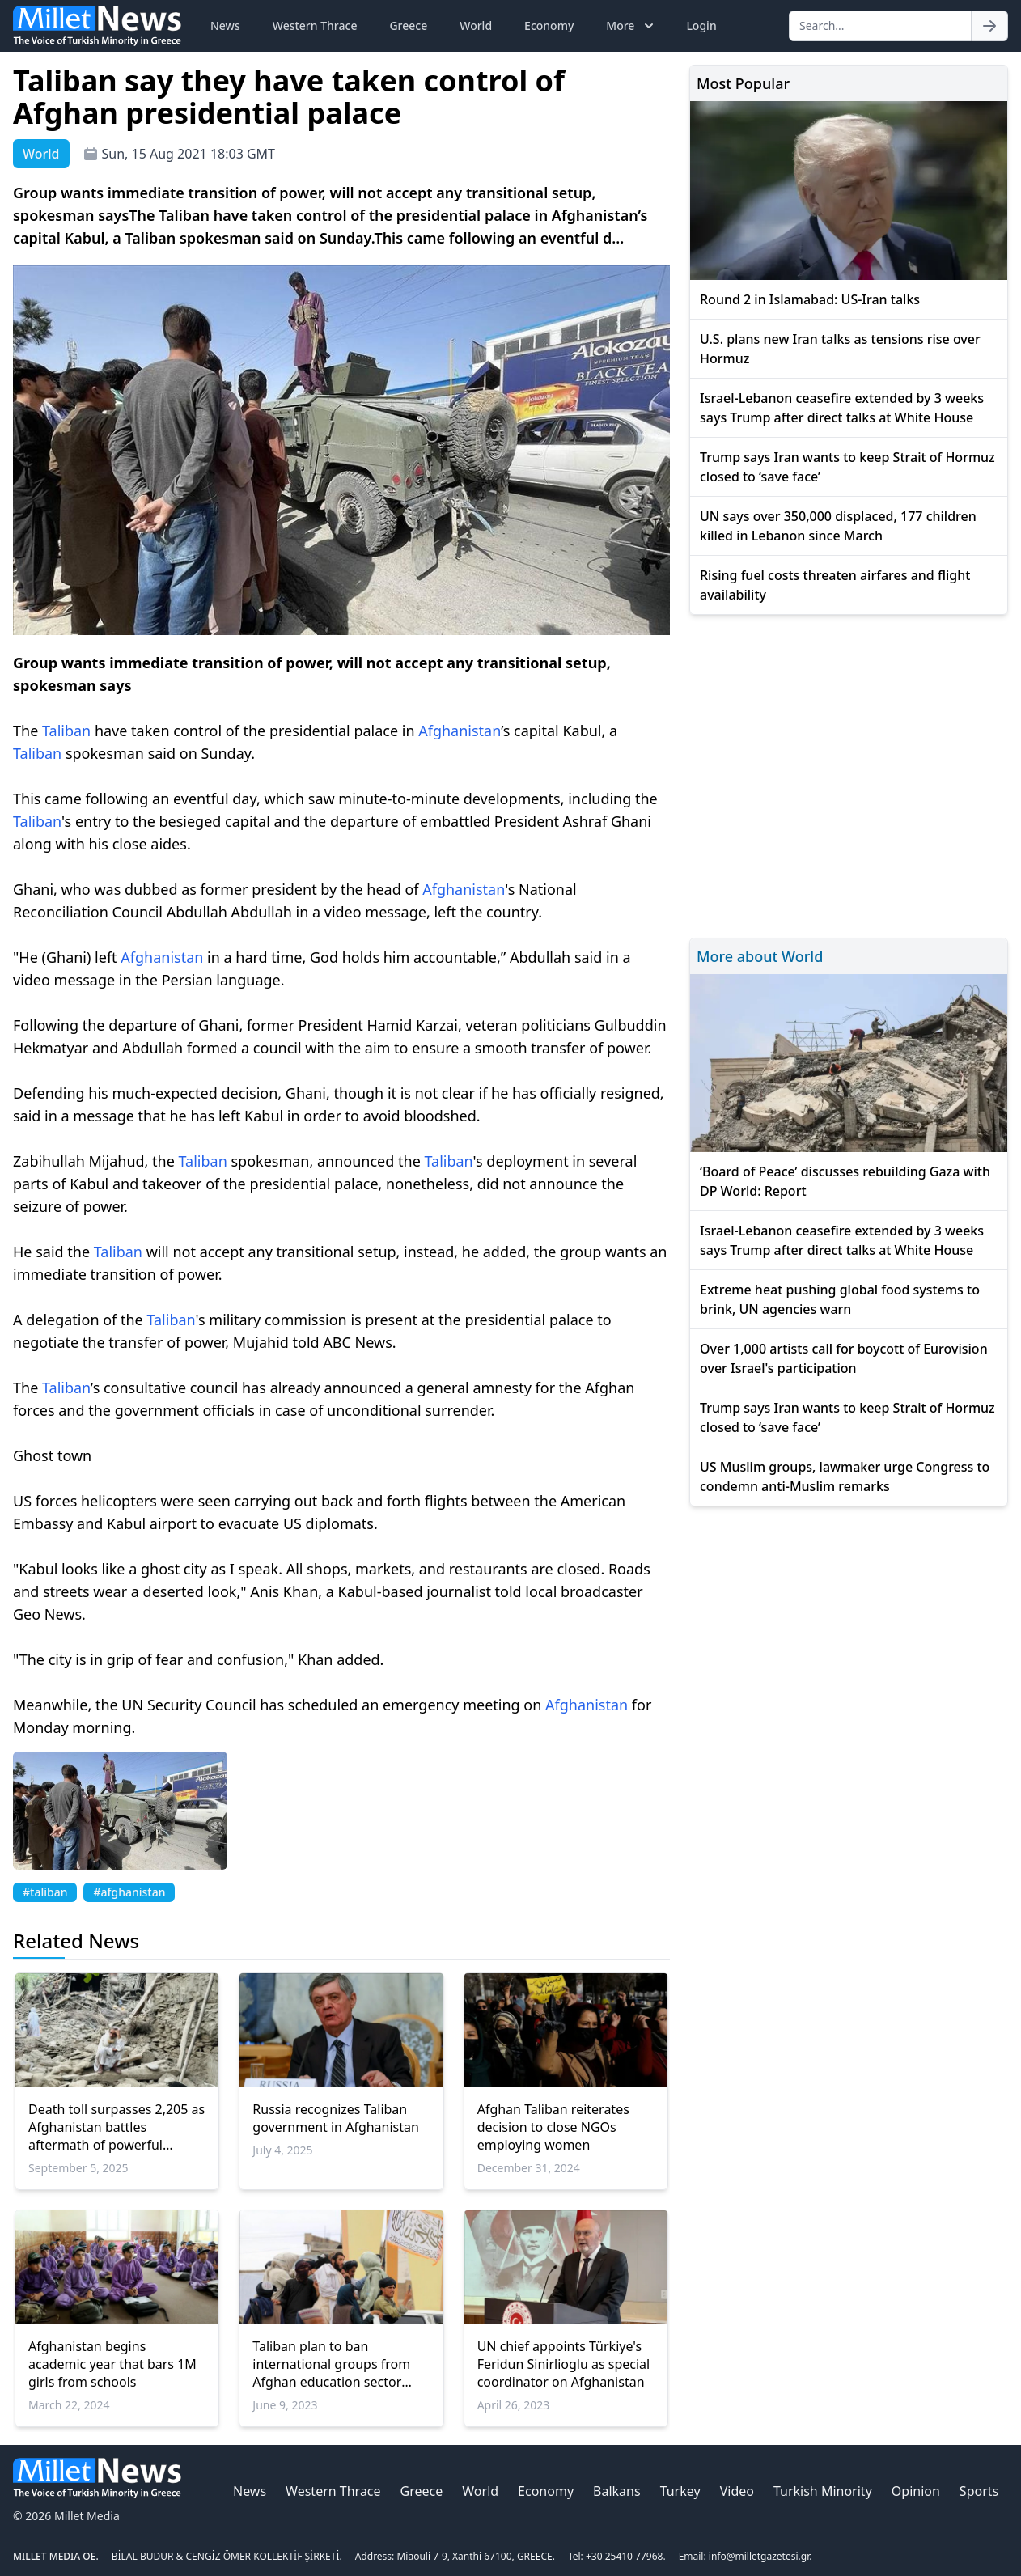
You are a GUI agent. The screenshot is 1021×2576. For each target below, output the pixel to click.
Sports (979, 2491)
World (476, 25)
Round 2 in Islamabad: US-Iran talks (810, 299)
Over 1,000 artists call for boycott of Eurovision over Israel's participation (844, 1358)
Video (737, 2491)
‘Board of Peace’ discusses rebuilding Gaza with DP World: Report (845, 1181)
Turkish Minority (822, 2491)
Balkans (617, 2491)
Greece (408, 25)
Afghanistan (459, 730)
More (631, 26)
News (225, 25)
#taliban (45, 1892)
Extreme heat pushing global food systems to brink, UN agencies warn (840, 1299)
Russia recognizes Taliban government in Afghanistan (335, 2118)
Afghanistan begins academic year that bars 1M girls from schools (112, 2364)
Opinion (916, 2491)
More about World (760, 956)
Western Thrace (315, 25)
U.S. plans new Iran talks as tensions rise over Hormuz (840, 348)
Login (701, 25)
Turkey (680, 2491)
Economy (549, 25)
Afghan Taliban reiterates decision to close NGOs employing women (553, 2127)
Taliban (66, 730)
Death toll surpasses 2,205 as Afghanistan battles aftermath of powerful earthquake (116, 2127)
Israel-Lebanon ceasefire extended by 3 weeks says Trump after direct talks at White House (842, 407)
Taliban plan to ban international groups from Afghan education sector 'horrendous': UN (331, 2364)
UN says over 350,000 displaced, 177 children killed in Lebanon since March (838, 525)
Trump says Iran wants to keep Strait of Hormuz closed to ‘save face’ (847, 466)
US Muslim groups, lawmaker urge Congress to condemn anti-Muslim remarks (844, 1476)
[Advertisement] (848, 773)
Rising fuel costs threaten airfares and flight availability (835, 585)
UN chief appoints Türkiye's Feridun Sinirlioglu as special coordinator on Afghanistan (563, 2364)
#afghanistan (129, 1892)
